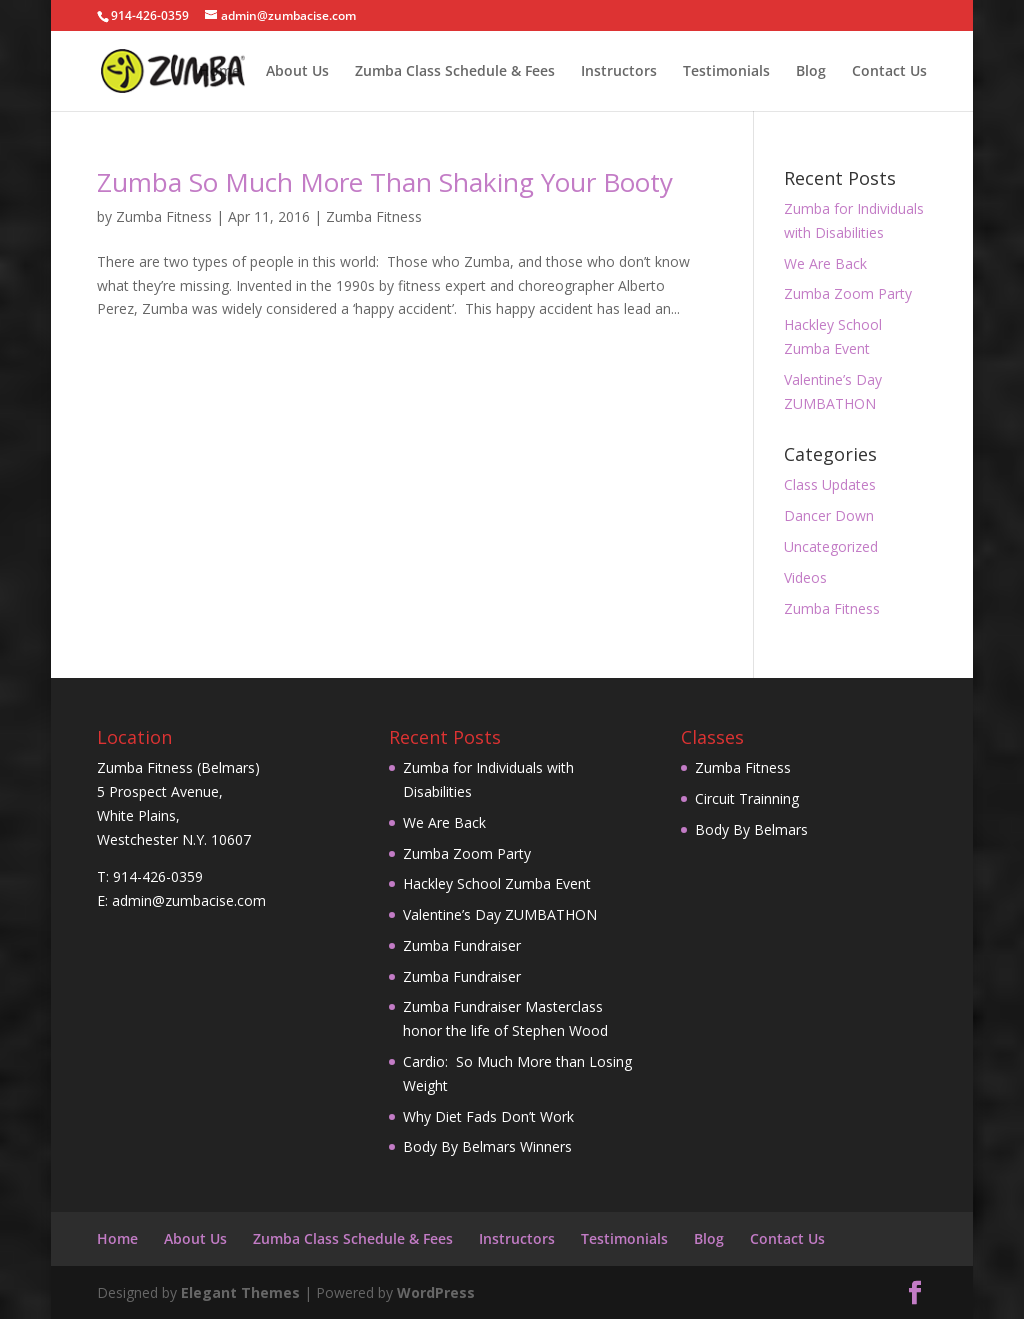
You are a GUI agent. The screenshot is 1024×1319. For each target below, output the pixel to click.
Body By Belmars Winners (487, 1146)
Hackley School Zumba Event (497, 883)
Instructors (619, 72)
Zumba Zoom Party (848, 293)
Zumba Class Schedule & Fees (455, 72)
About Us (297, 72)
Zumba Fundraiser (462, 945)
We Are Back (825, 263)
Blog (811, 72)
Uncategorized (831, 546)
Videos (805, 577)
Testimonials (726, 72)
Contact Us (889, 72)
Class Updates (830, 484)
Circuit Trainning (747, 798)
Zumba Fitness (164, 216)
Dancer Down (829, 515)
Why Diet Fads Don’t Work (488, 1116)
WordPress (436, 1292)
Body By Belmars (751, 829)
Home (219, 72)
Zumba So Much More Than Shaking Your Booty (385, 182)
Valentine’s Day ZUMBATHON (500, 914)
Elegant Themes (240, 1292)
